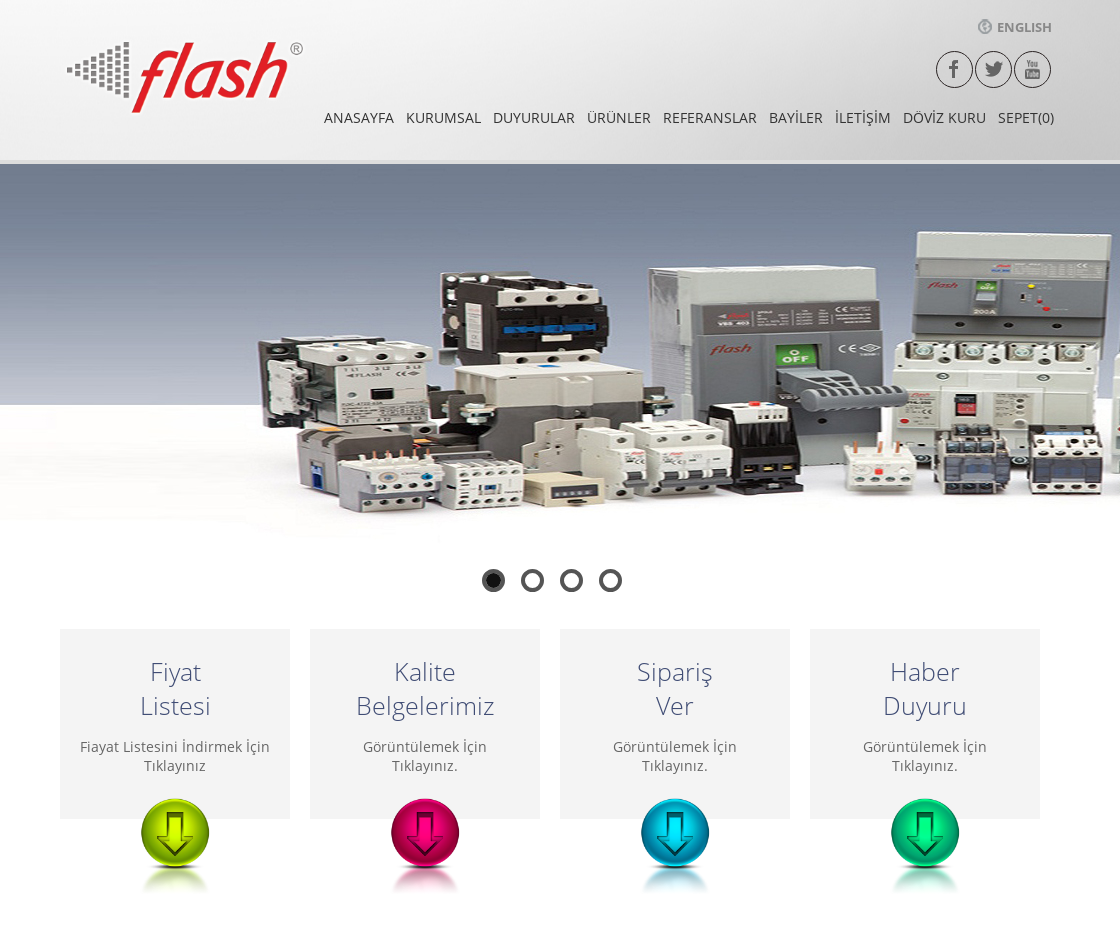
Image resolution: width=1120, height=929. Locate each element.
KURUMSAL (443, 117)
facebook (954, 69)
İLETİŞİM (863, 117)
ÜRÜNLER (619, 117)
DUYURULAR (534, 117)
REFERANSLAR (710, 117)
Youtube (1032, 69)
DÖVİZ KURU (944, 117)
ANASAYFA (359, 117)
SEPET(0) (1026, 117)
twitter (993, 69)
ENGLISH (1015, 27)
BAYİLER (796, 117)
